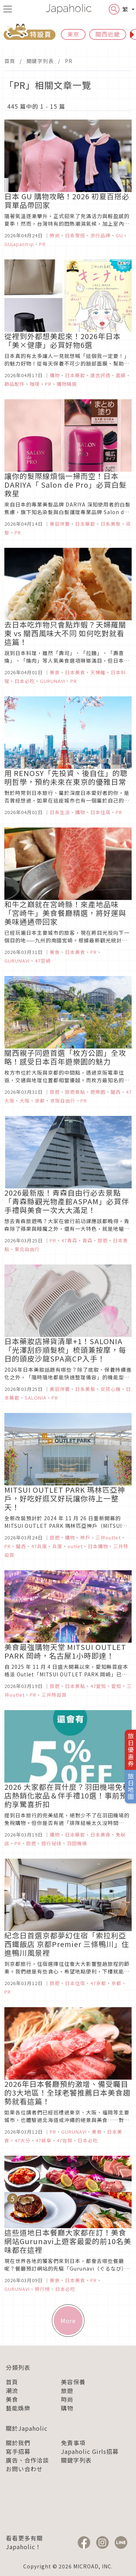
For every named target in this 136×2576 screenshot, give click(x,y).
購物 (67, 2408)
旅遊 (67, 2390)
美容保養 (73, 2381)
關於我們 (18, 2442)
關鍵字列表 (40, 60)
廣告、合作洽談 (27, 2460)
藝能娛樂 (18, 2408)
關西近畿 (107, 34)
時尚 (67, 2399)
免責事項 (73, 2442)
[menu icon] (7, 9)
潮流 (12, 2390)
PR (69, 60)
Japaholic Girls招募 (90, 2451)
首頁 (9, 60)
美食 (12, 2399)
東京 (73, 34)
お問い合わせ (24, 2468)
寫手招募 (18, 2451)
